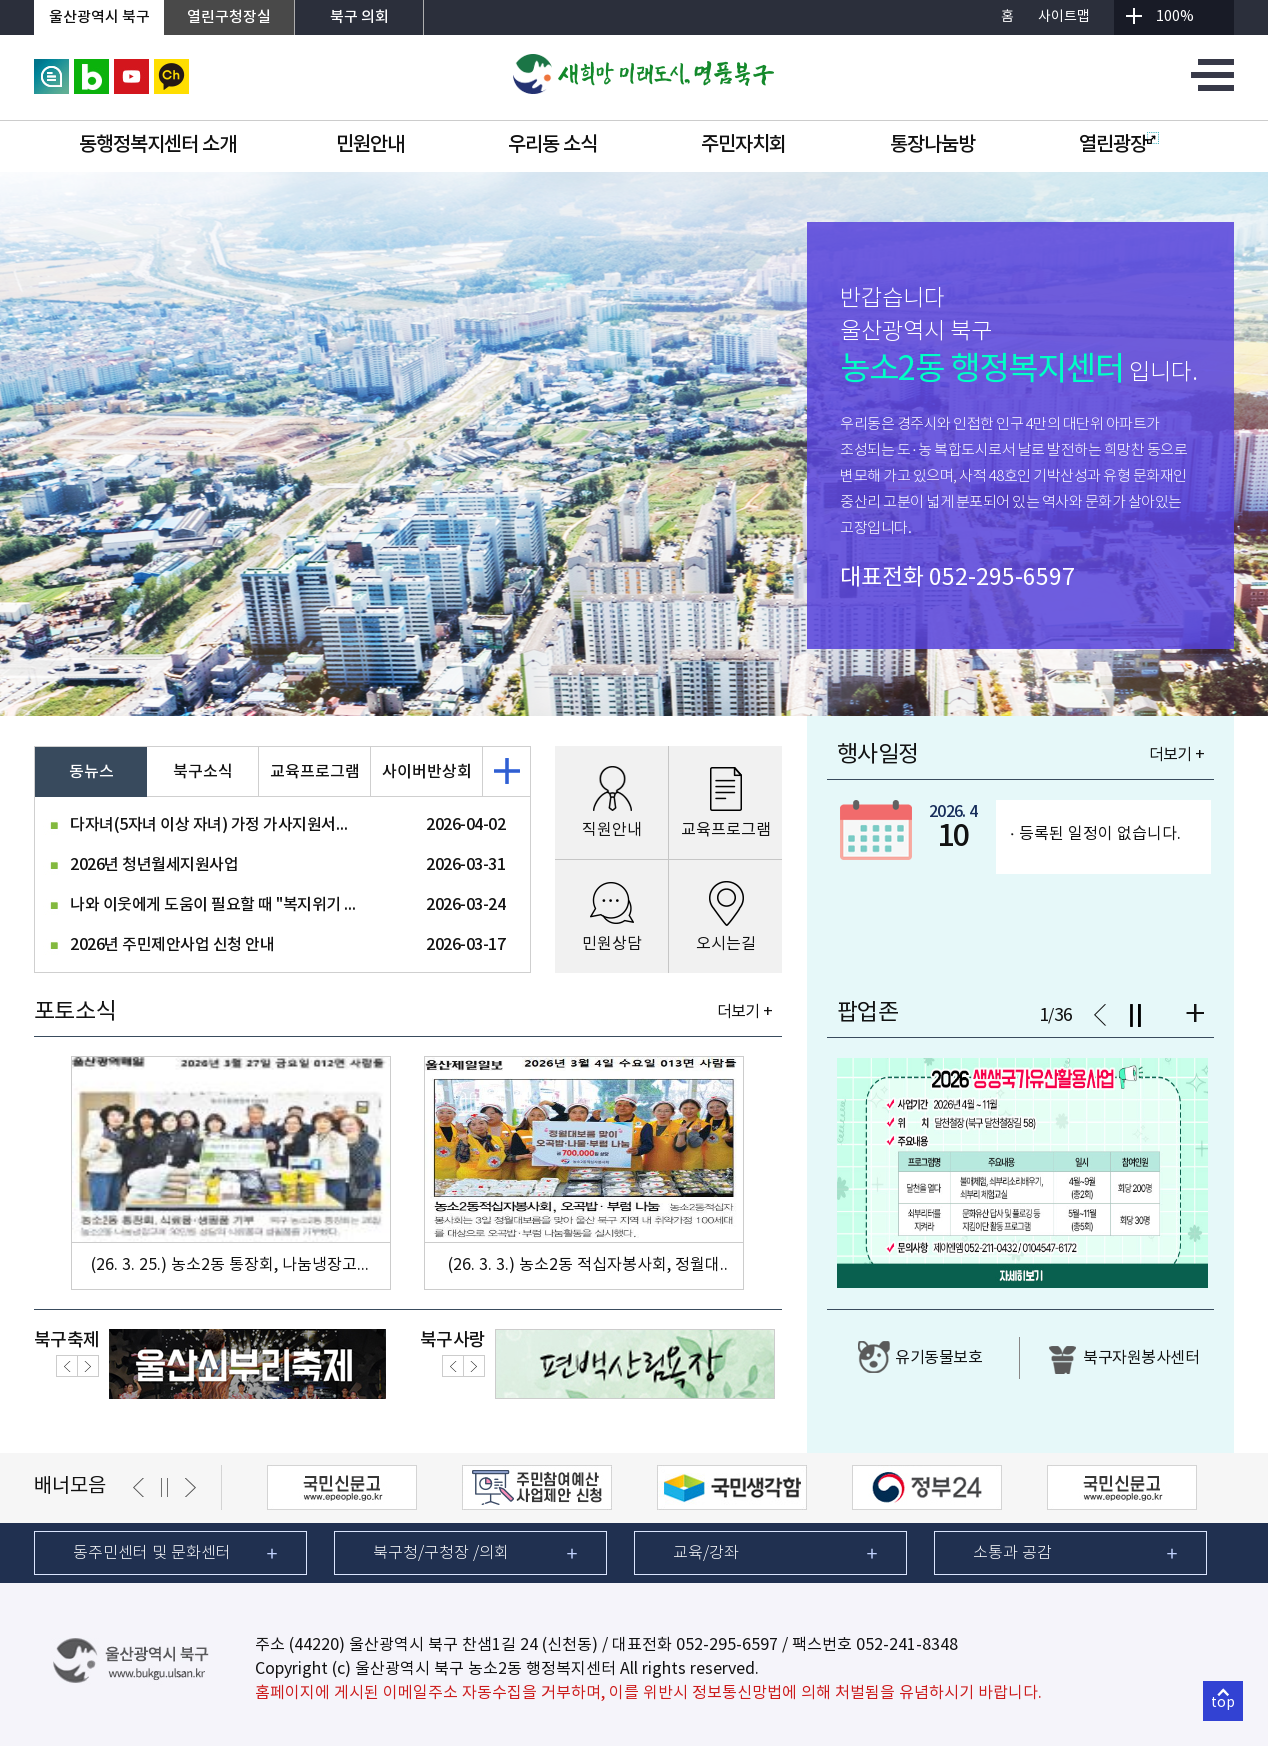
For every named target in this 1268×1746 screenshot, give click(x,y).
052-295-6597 (1002, 578)
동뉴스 (91, 772)
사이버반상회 (427, 772)
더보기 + (744, 1012)
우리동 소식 (552, 145)
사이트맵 (1064, 17)
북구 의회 (359, 17)
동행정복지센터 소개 (157, 145)
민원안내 (370, 145)
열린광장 (1119, 145)
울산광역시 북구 (99, 17)
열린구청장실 (229, 17)
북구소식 (203, 772)
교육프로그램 (315, 772)
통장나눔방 (932, 145)
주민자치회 (743, 145)
